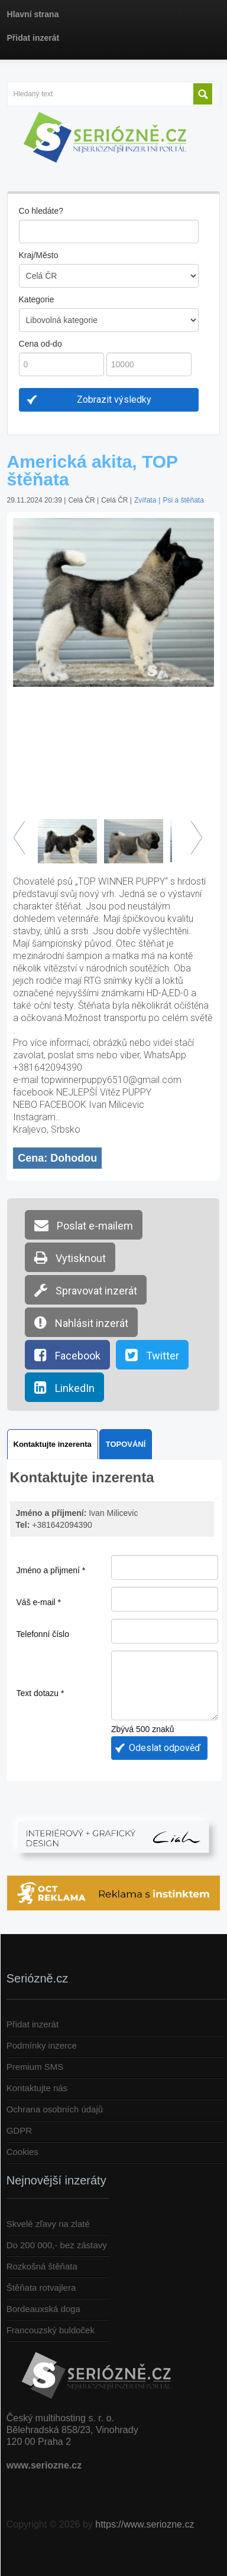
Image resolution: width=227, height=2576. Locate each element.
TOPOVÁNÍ (126, 1444)
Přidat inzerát (33, 2024)
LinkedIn (64, 1387)
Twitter (152, 1355)
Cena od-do (40, 343)
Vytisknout (70, 1257)
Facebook (67, 1355)
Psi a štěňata (183, 500)
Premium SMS (35, 2067)
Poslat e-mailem (83, 1225)
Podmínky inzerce (42, 2045)
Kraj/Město (39, 255)
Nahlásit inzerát (81, 1322)
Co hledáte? (41, 211)
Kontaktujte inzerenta (53, 1444)
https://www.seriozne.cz (144, 2524)
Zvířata (145, 500)
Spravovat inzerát (85, 1290)
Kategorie (36, 299)
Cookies (22, 2152)
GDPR (19, 2130)
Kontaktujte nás (37, 2088)
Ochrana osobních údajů (55, 2109)
